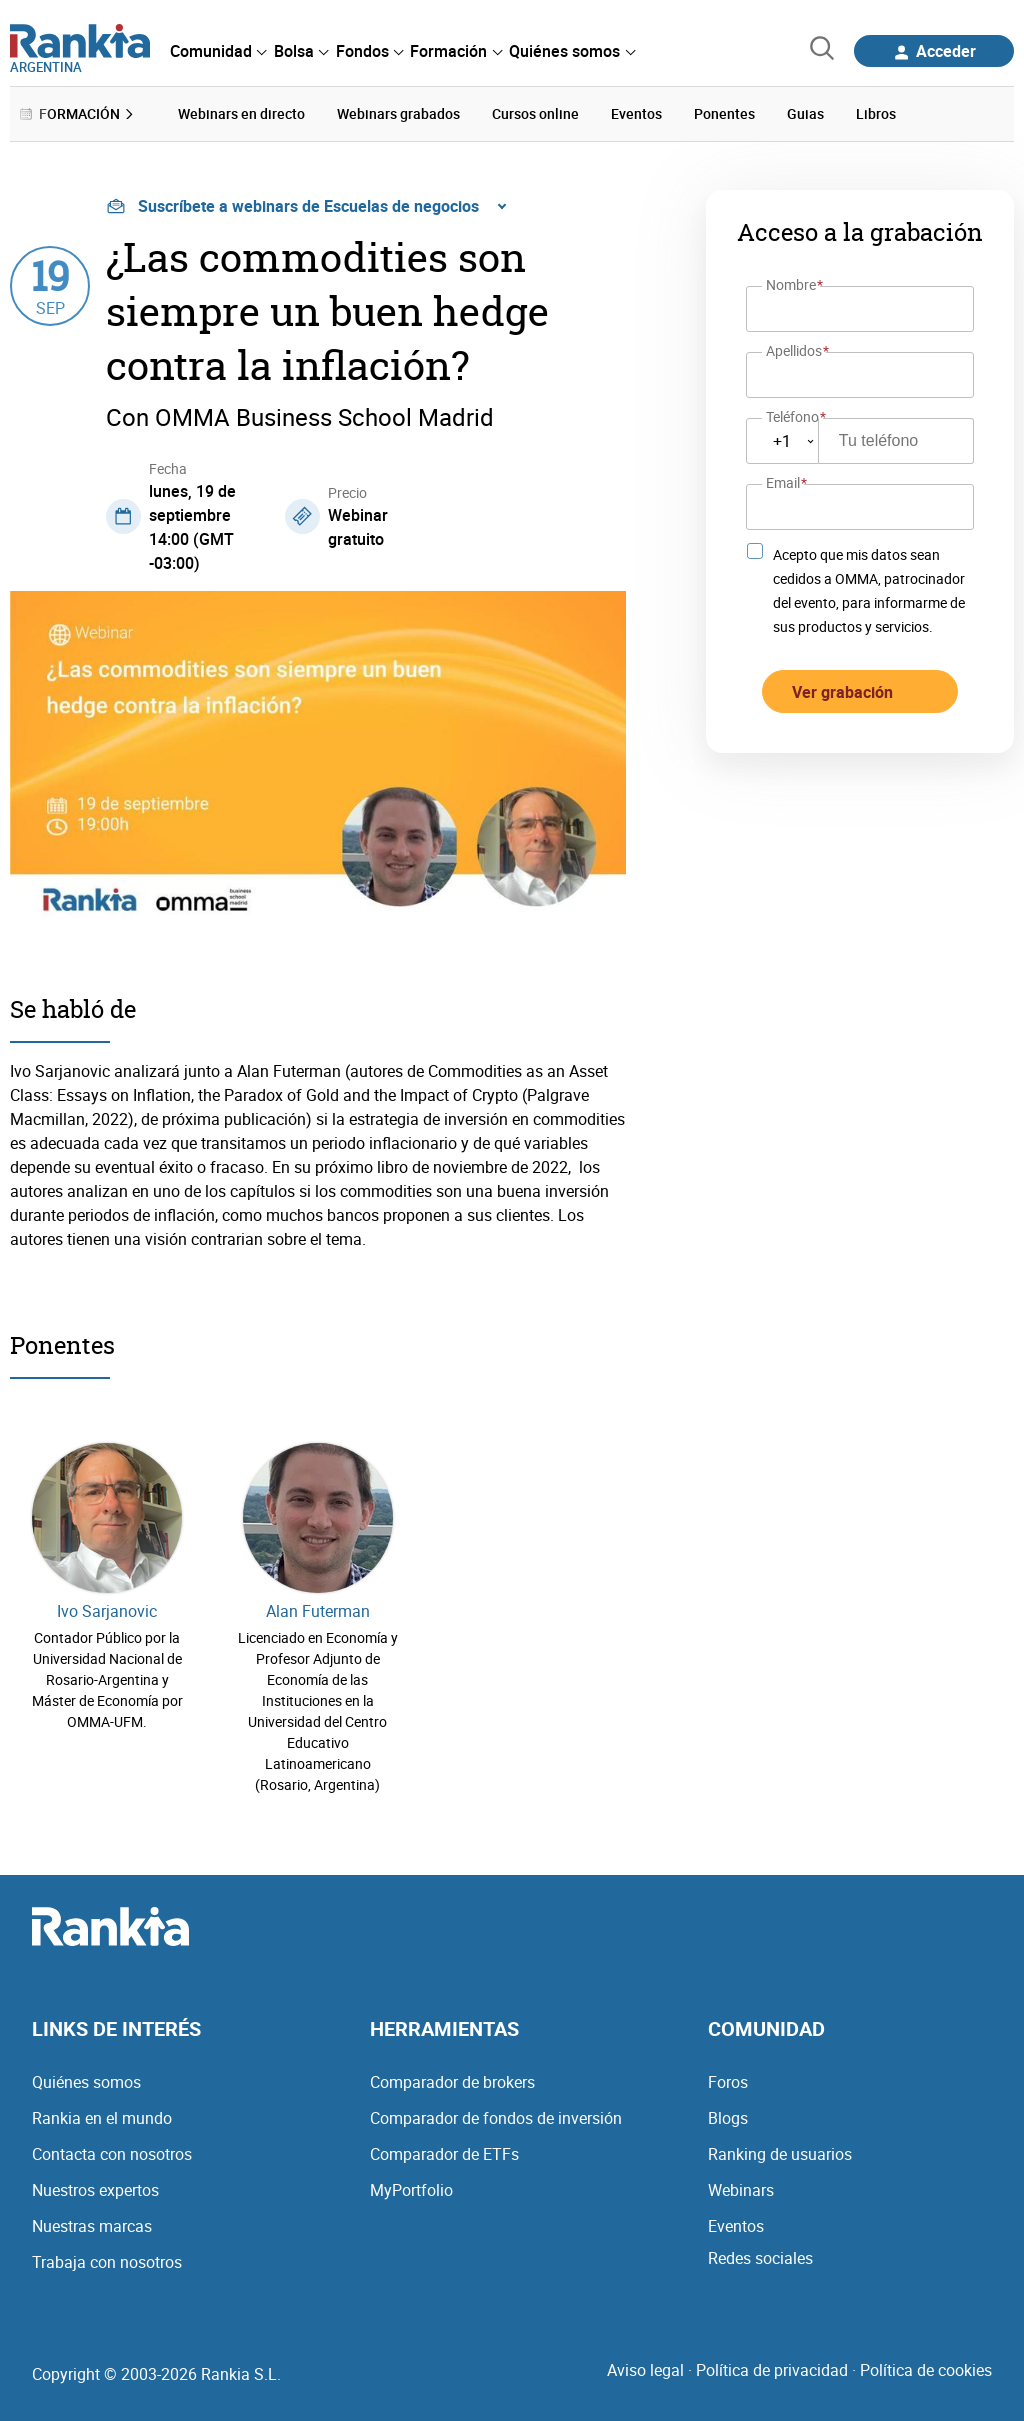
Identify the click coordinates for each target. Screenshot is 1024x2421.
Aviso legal (645, 2369)
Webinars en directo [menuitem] (241, 113)
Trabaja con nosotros (107, 2261)
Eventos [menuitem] (636, 113)
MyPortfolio (411, 2189)
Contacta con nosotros (112, 2153)
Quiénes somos (86, 2081)
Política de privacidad (772, 2369)
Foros (728, 2081)
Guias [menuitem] (805, 113)
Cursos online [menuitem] (535, 113)
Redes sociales (760, 2257)
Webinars (741, 2189)
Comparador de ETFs (444, 2153)
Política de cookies (926, 2369)
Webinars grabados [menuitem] (398, 113)
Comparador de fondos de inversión (496, 2117)
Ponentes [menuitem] (724, 113)
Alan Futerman (318, 1611)
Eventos (736, 2225)
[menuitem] (218, 51)
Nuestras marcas (92, 2225)
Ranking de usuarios (780, 2153)
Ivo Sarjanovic (107, 1611)
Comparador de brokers (452, 2081)
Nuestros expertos (95, 2189)
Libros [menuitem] (876, 113)
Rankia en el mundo (102, 2117)
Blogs (728, 2117)
